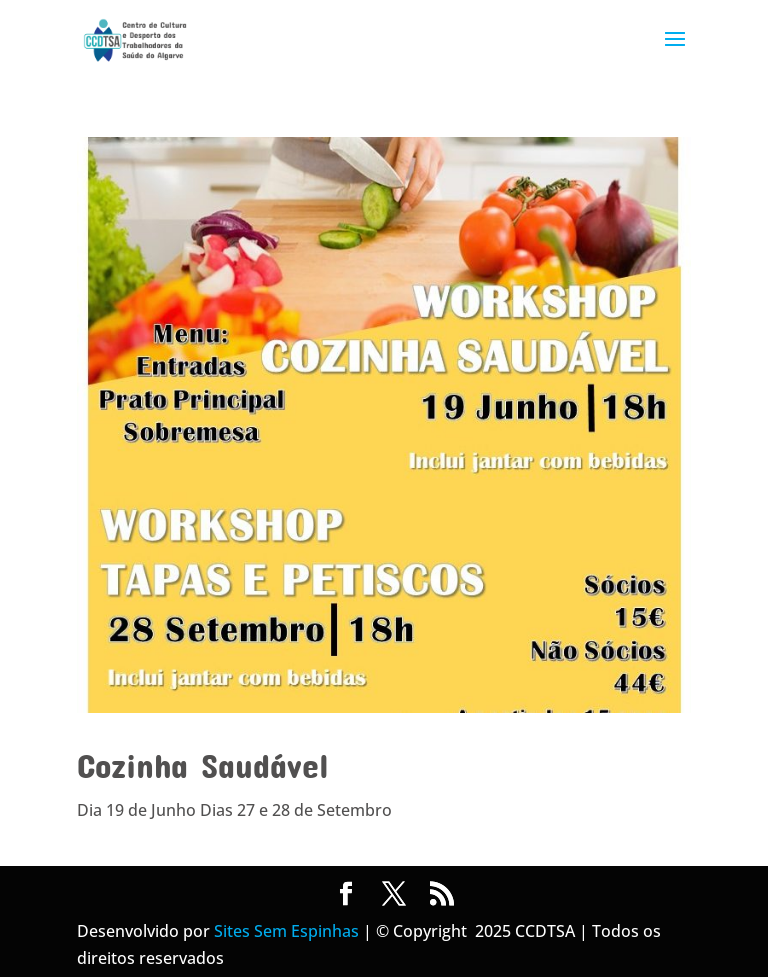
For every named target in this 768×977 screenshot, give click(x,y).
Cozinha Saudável (203, 765)
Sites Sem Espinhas (286, 931)
